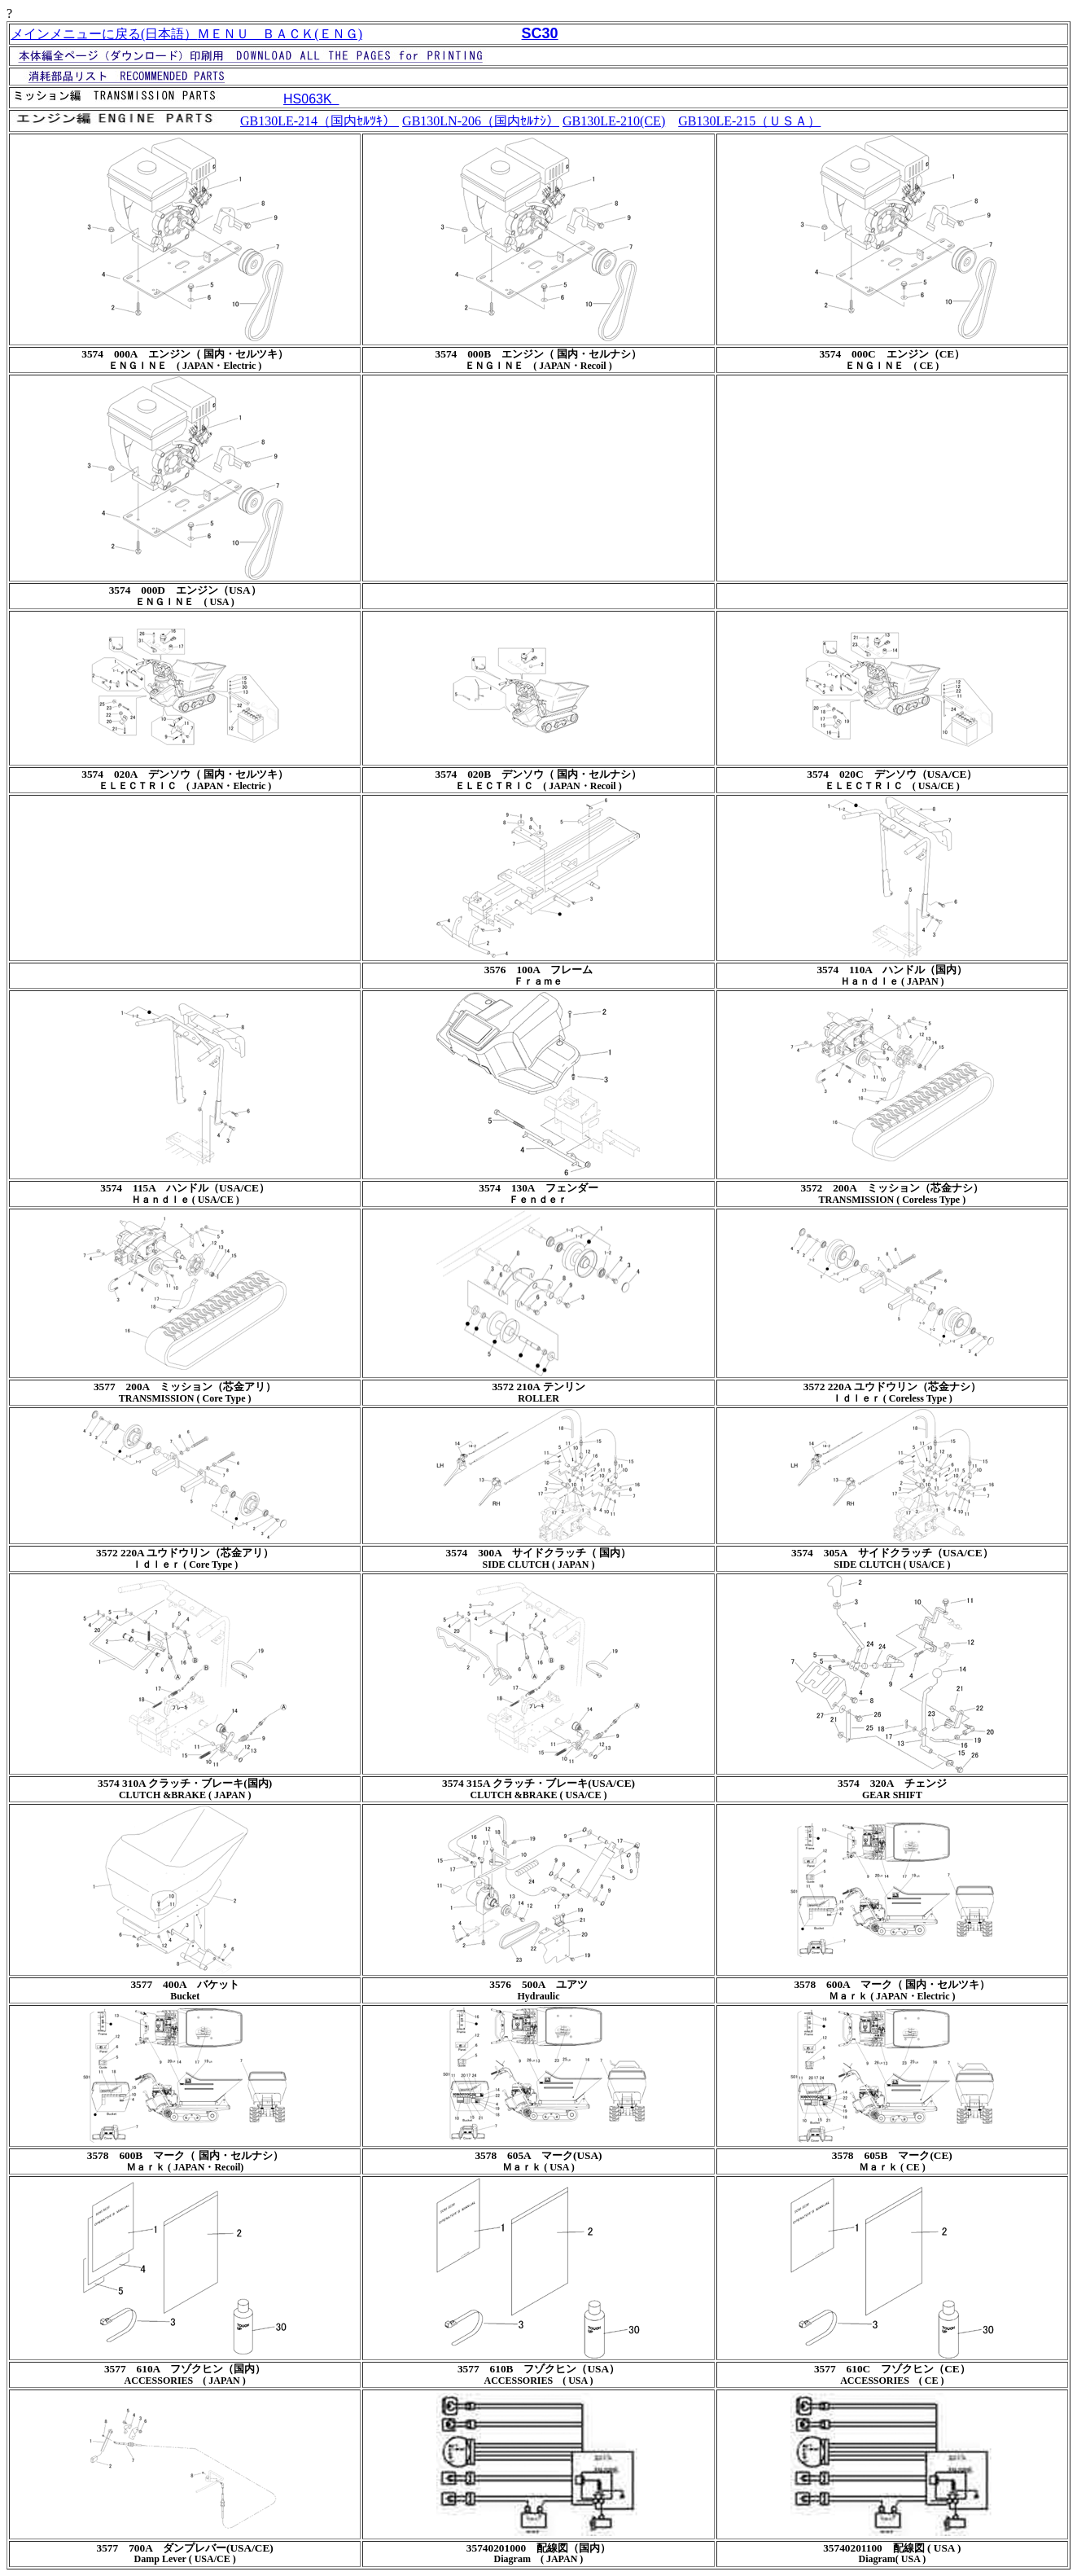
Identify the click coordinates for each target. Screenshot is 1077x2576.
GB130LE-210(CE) (614, 121)
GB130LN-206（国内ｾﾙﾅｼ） (480, 121)
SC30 (540, 33)
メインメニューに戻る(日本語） (104, 34)
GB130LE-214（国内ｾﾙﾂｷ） (319, 121)
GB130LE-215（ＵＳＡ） (749, 121)
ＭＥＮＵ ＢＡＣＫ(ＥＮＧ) (279, 34)
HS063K (311, 99)
